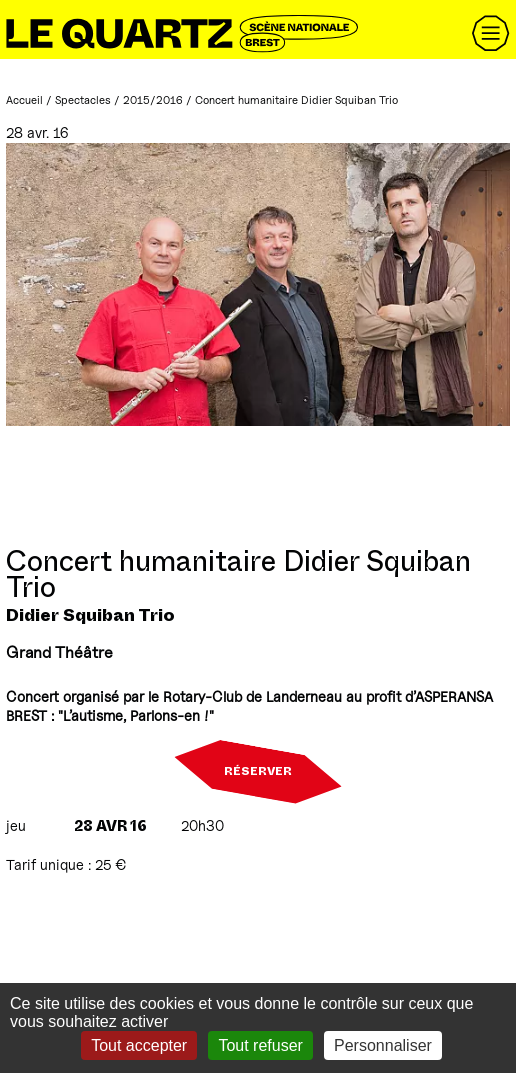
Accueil (24, 100)
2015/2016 (153, 100)
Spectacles (83, 100)
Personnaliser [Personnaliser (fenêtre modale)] (383, 1045)
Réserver (258, 772)
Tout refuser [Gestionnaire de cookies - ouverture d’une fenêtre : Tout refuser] (260, 1045)
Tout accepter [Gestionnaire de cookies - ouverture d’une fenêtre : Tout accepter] (139, 1045)
